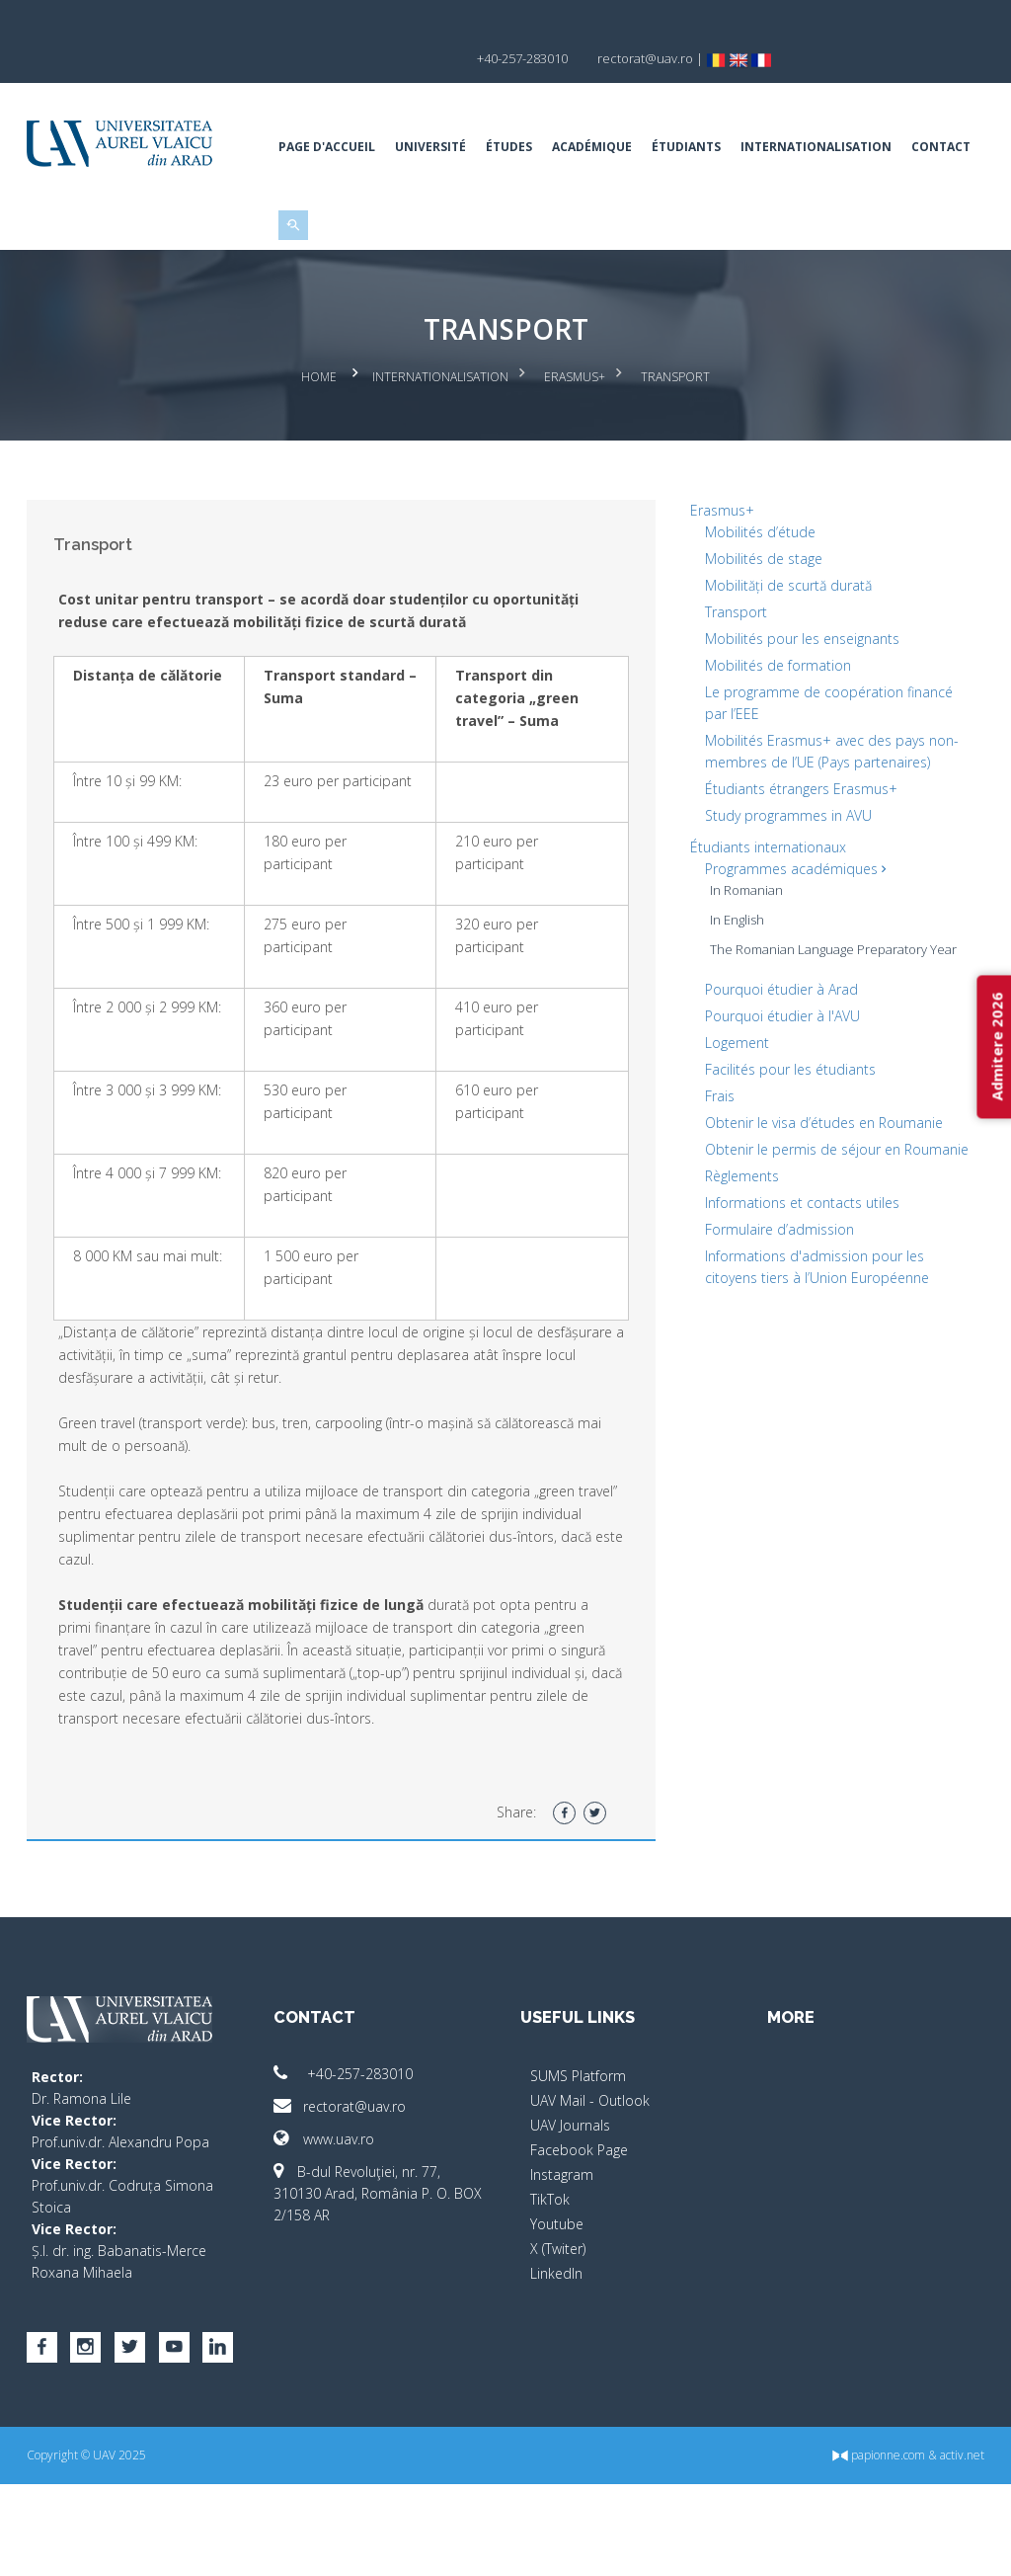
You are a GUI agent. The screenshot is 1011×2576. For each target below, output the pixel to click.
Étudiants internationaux (763, 916)
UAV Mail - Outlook (590, 2192)
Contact (316, 220)
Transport (731, 681)
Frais (715, 1165)
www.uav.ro (331, 2230)
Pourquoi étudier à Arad (776, 1058)
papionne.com (863, 2546)
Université (438, 113)
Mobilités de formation (773, 734)
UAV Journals (570, 2217)
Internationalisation (823, 113)
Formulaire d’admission (774, 1320)
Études (517, 113)
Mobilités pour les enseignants (797, 707)
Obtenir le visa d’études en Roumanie (819, 1191)
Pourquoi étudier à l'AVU (777, 1085)
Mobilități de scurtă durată (783, 654)
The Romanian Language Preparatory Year (828, 1018)
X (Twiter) (557, 2340)
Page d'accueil (334, 113)
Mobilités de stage (758, 627)
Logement (732, 1111)
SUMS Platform (578, 2167)
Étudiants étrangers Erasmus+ (796, 857)
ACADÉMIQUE (600, 113)
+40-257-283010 (351, 2165)
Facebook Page (579, 2241)
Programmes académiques (790, 937)
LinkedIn (556, 2365)
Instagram (561, 2266)
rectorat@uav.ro (347, 2198)
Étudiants (694, 113)
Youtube (556, 2315)
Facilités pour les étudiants (785, 1138)
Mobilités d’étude (755, 601)
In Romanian (741, 959)
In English (732, 989)
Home (319, 449)
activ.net (947, 2546)
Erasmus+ (574, 449)
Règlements (737, 1266)
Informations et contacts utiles (797, 1293)
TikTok (550, 2291)
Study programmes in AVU (783, 884)
